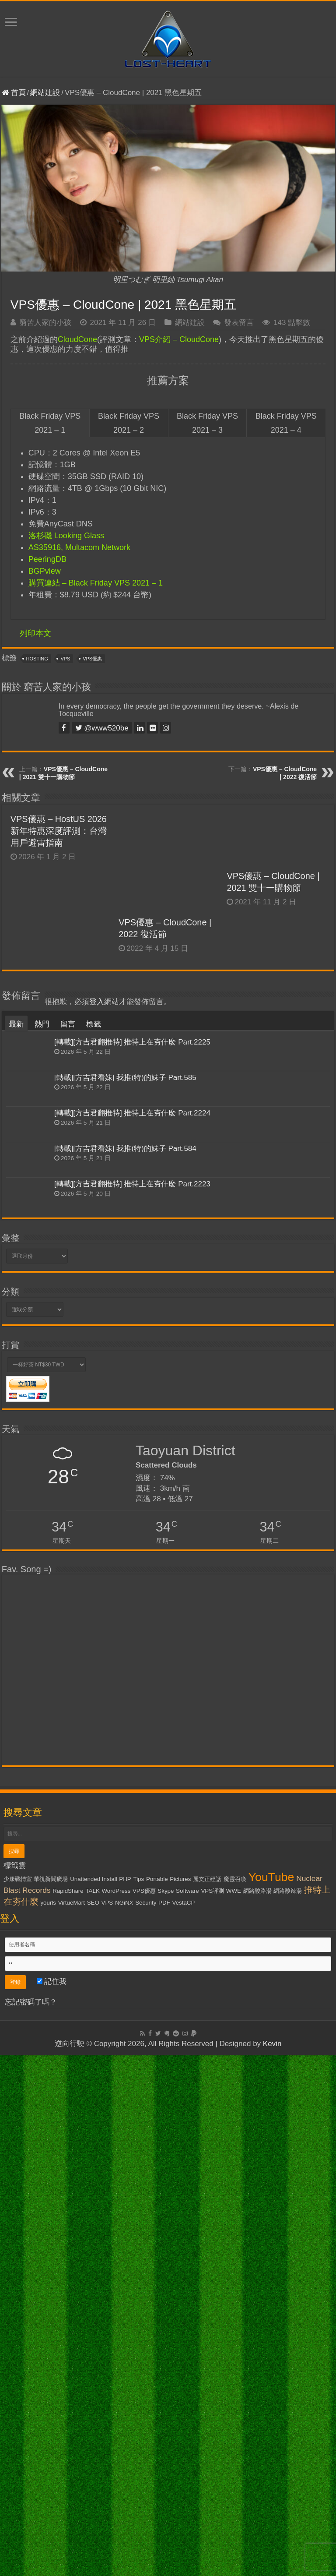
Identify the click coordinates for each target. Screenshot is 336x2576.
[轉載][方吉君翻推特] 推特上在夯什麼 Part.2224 (132, 1671)
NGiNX (124, 2460)
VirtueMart (71, 2460)
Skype (166, 2448)
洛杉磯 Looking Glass (66, 535)
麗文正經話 (207, 2437)
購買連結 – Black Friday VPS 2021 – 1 (95, 583)
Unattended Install (93, 2437)
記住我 (52, 2539)
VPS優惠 (92, 658)
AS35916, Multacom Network (79, 547)
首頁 (14, 92)
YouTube (271, 2435)
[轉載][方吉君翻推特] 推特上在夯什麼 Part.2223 (132, 1742)
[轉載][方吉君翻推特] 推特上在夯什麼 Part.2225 (132, 1600)
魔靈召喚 (235, 2437)
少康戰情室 (18, 2437)
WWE (233, 2448)
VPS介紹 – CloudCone (179, 339)
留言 (67, 1582)
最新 (16, 1582)
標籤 (93, 1582)
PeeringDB (47, 559)
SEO (93, 2460)
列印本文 (35, 633)
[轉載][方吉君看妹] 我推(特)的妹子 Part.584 (125, 1706)
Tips (138, 2437)
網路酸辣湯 (287, 2448)
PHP (125, 2437)
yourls (48, 2460)
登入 (96, 1560)
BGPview (44, 571)
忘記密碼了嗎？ (31, 2560)
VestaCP (183, 2460)
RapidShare (67, 2448)
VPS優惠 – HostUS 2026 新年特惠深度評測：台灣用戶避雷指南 (58, 830)
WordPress (116, 2448)
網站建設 (45, 92)
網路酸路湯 (257, 2448)
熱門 (42, 1582)
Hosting (37, 658)
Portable (157, 2437)
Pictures (180, 2437)
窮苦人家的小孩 (45, 322)
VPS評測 (212, 2448)
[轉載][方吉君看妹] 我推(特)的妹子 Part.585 (125, 1635)
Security (145, 2460)
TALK (92, 2448)
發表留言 (239, 322)
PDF (164, 2460)
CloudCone (77, 339)
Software (187, 2448)
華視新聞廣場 (51, 2437)
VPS (65, 658)
